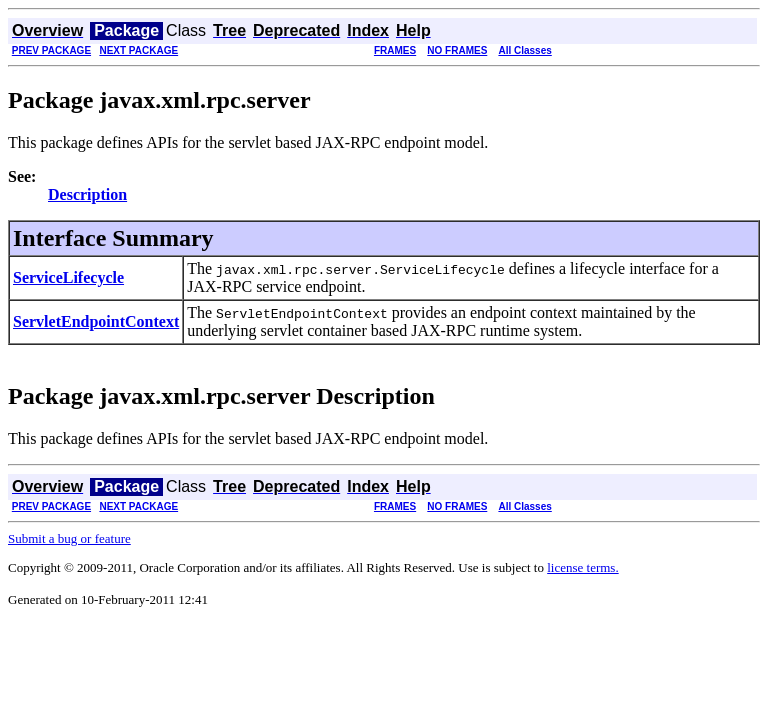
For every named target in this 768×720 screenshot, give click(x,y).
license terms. (582, 567)
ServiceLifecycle (68, 277)
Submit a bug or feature (69, 538)
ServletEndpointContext (96, 321)
